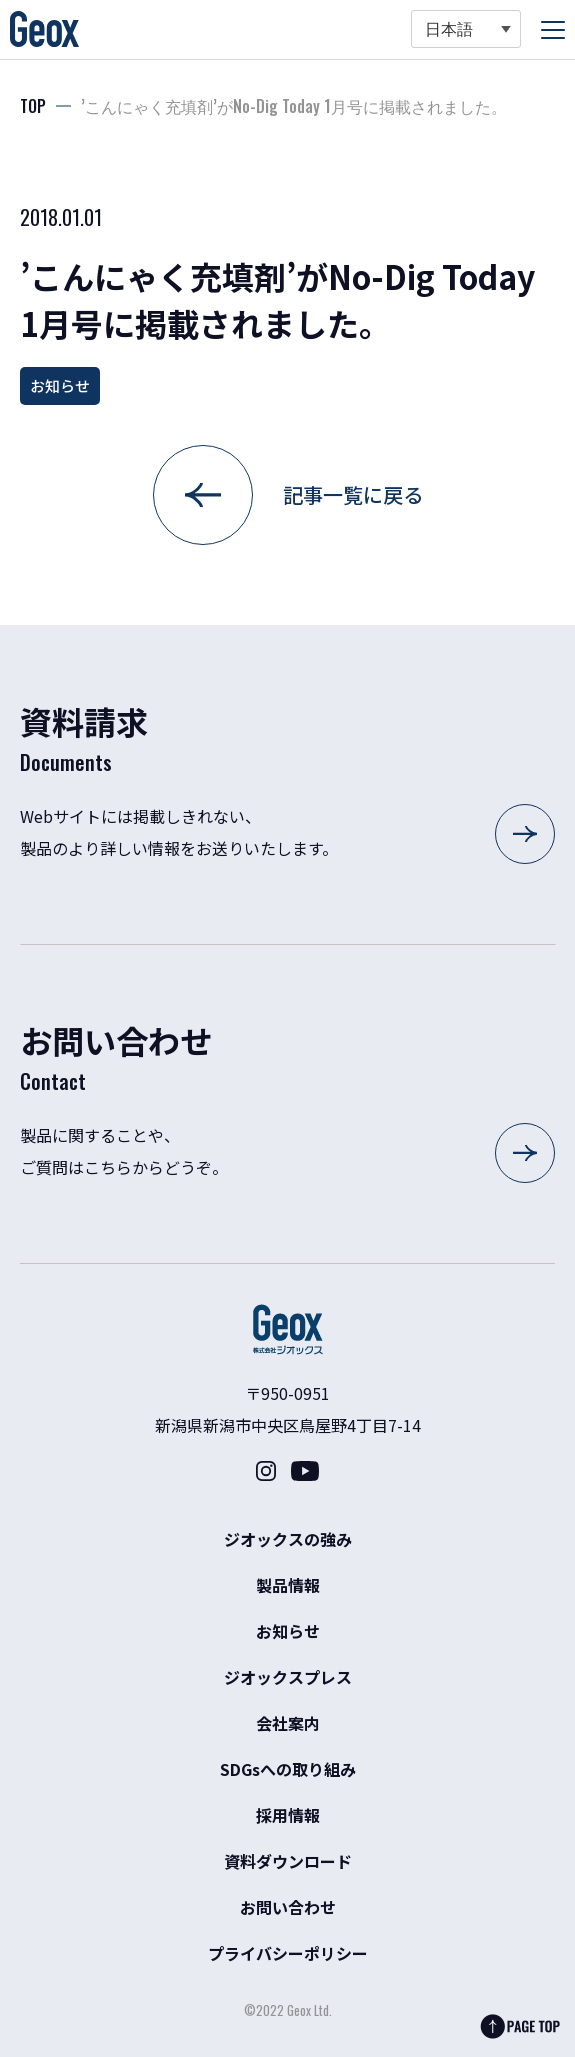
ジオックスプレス (288, 1677)
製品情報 (288, 1585)
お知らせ (60, 385)
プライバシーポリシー (288, 1953)
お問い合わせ (288, 1907)
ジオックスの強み (288, 1539)
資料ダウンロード (288, 1861)
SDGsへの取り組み (288, 1769)
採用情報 (288, 1815)
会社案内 (288, 1723)
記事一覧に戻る (353, 494)
